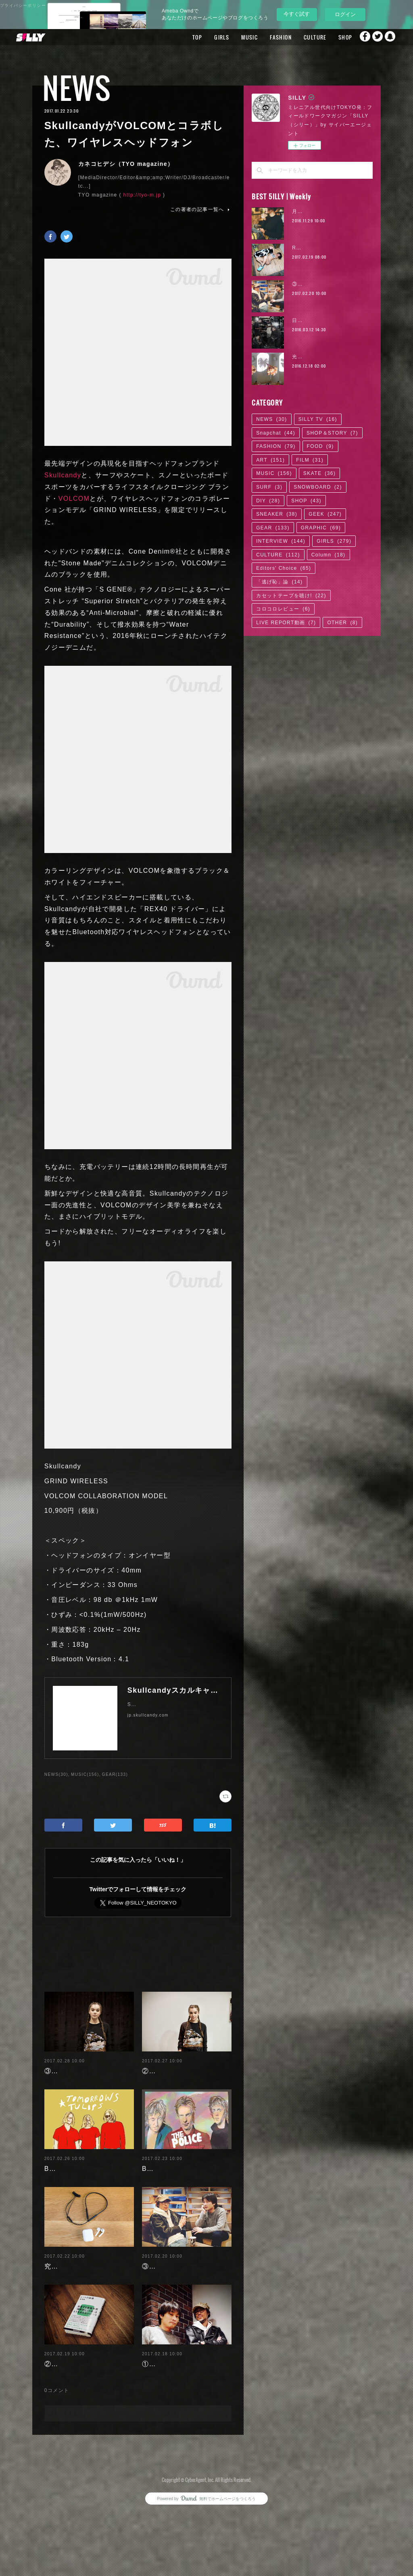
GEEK (325, 514)
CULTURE (297, 37)
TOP (179, 37)
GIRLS (203, 37)
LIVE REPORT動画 (286, 622)
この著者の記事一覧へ (201, 209)
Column (328, 555)
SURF (269, 487)
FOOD (320, 446)
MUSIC (231, 37)
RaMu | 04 (305, 248)
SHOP (327, 37)
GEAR (273, 528)
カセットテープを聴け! (291, 595)
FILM (309, 460)
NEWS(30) (56, 1774)
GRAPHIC (321, 528)
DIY (268, 501)
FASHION (263, 37)
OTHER (342, 622)
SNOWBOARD (318, 487)
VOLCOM (74, 498)
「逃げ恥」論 (279, 582)
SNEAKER (276, 514)
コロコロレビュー (283, 609)
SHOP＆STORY (332, 433)
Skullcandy (62, 475)
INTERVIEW (280, 541)
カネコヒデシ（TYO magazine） (125, 164)
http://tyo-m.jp (142, 195)
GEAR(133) (115, 1774)
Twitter (375, 37)
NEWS (76, 87)
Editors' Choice (283, 568)
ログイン (345, 14)
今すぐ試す (297, 14)
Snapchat (391, 37)
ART (270, 460)
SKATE (319, 473)
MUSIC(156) (85, 1774)
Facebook (359, 37)
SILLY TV (317, 419)
